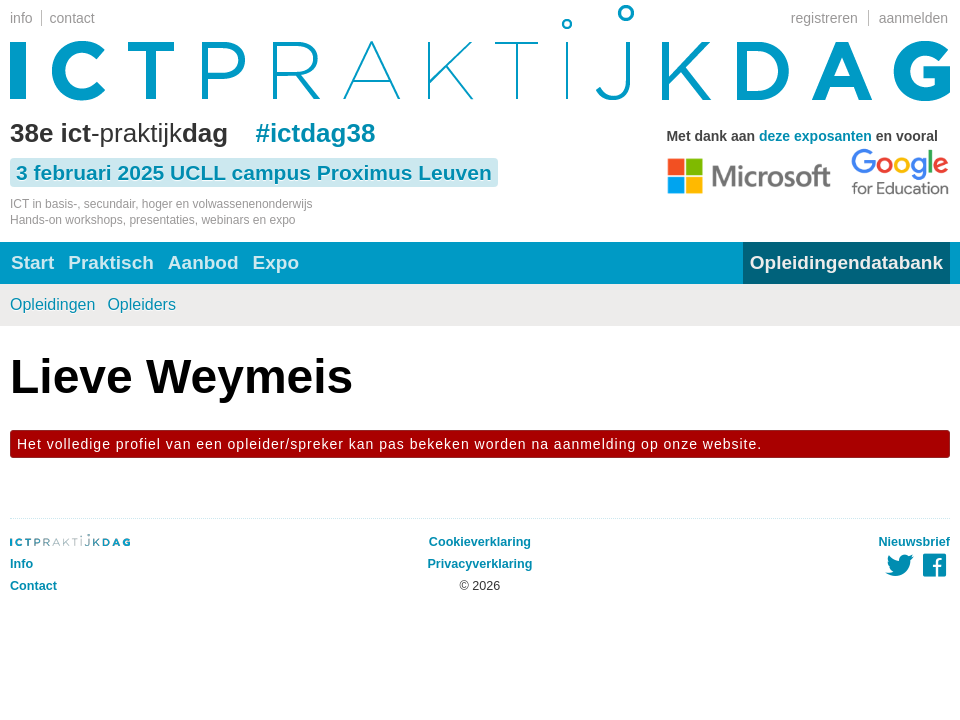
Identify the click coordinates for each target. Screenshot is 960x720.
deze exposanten (815, 136)
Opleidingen (52, 304)
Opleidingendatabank (846, 262)
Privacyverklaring (479, 564)
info (21, 18)
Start (32, 262)
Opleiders (141, 304)
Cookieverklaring (480, 542)
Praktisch (111, 262)
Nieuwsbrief (914, 542)
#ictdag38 (315, 133)
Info (21, 564)
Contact (33, 586)
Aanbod (203, 262)
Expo (276, 262)
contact (72, 18)
